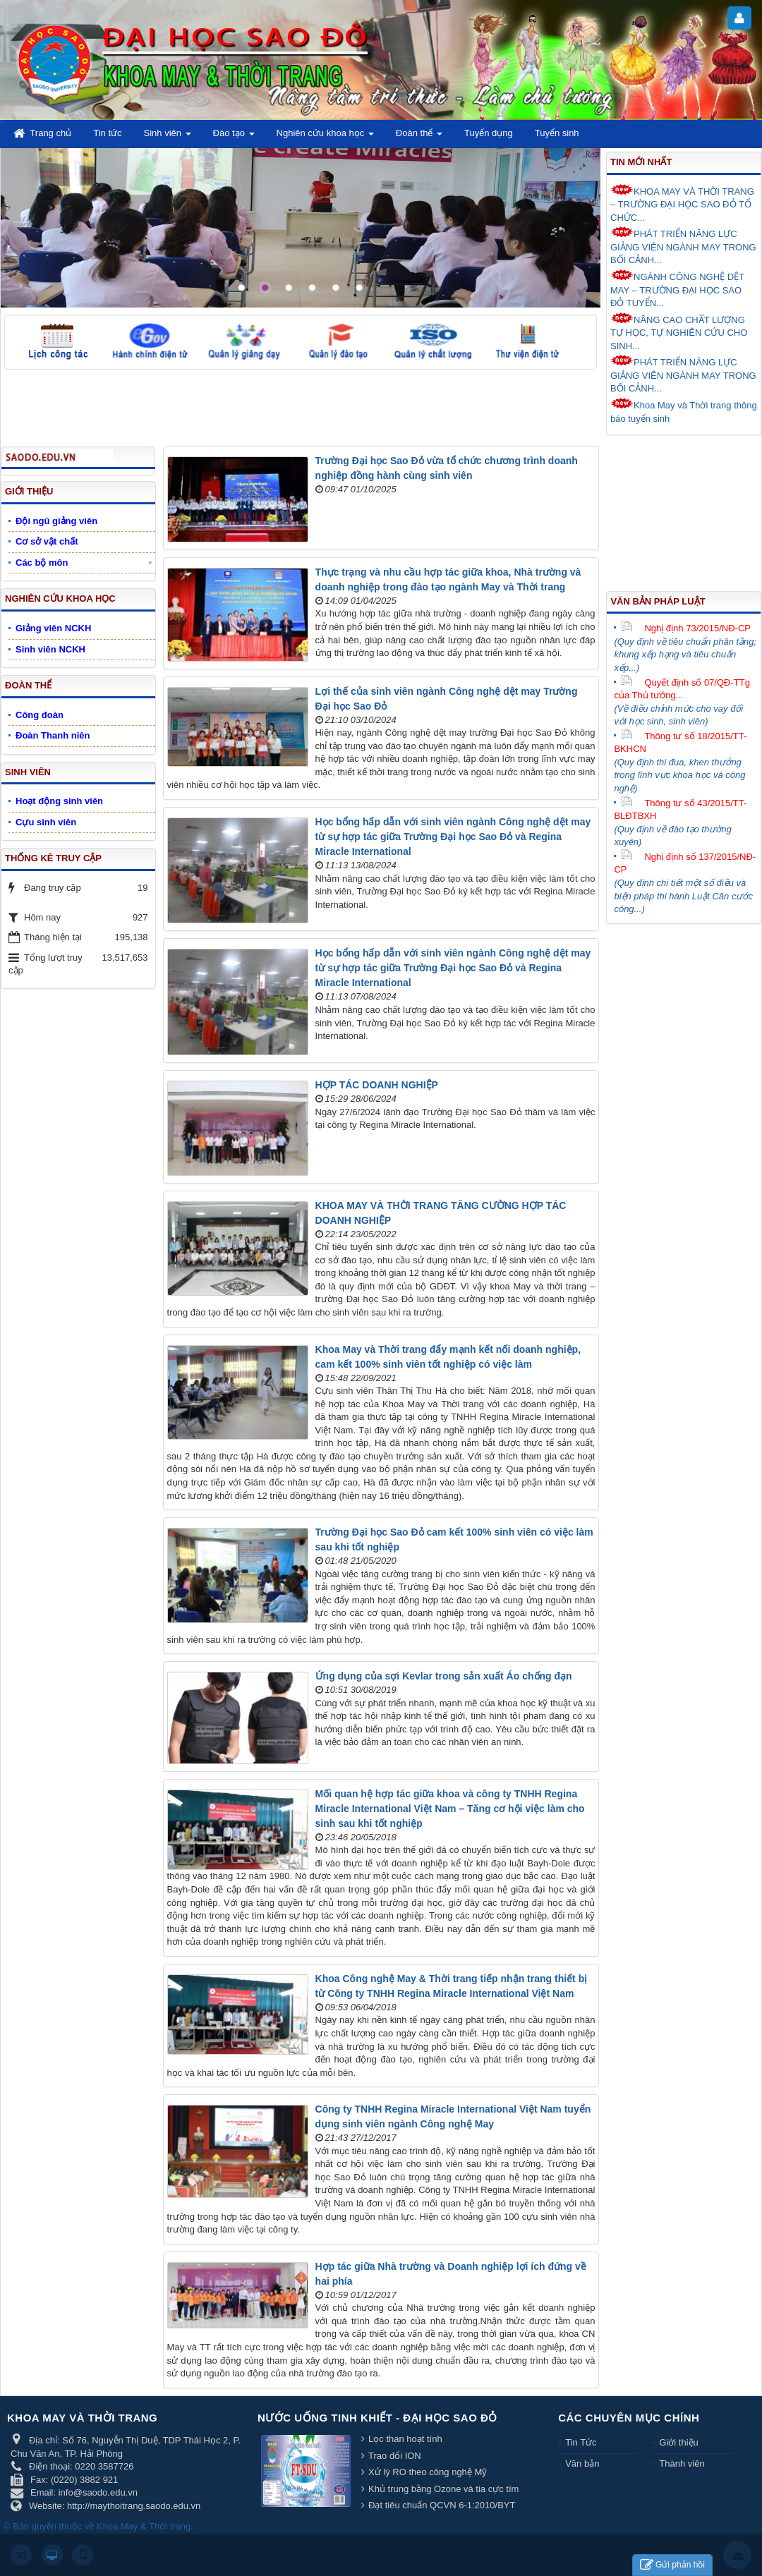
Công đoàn (40, 715)
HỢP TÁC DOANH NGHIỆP (376, 1084)
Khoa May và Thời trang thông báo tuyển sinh (683, 411)
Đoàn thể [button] (419, 137)
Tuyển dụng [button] (488, 133)
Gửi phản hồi (672, 2565)
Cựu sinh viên (46, 822)
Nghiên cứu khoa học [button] (325, 137)
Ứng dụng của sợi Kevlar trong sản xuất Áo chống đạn (443, 1676)
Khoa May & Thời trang (144, 2526)
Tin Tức (580, 2442)
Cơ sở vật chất (47, 541)
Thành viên (681, 2463)
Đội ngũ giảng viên (56, 521)
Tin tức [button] (107, 133)
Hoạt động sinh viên (59, 801)
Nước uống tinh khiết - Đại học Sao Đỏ (377, 2418)
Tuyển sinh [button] (557, 133)
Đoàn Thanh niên (53, 735)
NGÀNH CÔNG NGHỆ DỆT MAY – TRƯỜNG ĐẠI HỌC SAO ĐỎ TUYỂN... (677, 288)
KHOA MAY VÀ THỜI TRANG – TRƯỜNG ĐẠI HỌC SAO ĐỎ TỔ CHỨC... (682, 203)
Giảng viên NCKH (53, 628)
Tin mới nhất (641, 162)
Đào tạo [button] (234, 137)
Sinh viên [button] (167, 137)
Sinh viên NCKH (50, 649)
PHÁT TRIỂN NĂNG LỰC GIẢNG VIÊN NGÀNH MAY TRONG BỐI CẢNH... (683, 245)
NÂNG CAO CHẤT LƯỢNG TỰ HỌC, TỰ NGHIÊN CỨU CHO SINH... (678, 331)
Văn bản (582, 2463)
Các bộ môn (42, 562)
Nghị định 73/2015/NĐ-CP (686, 628)
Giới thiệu (678, 2442)
